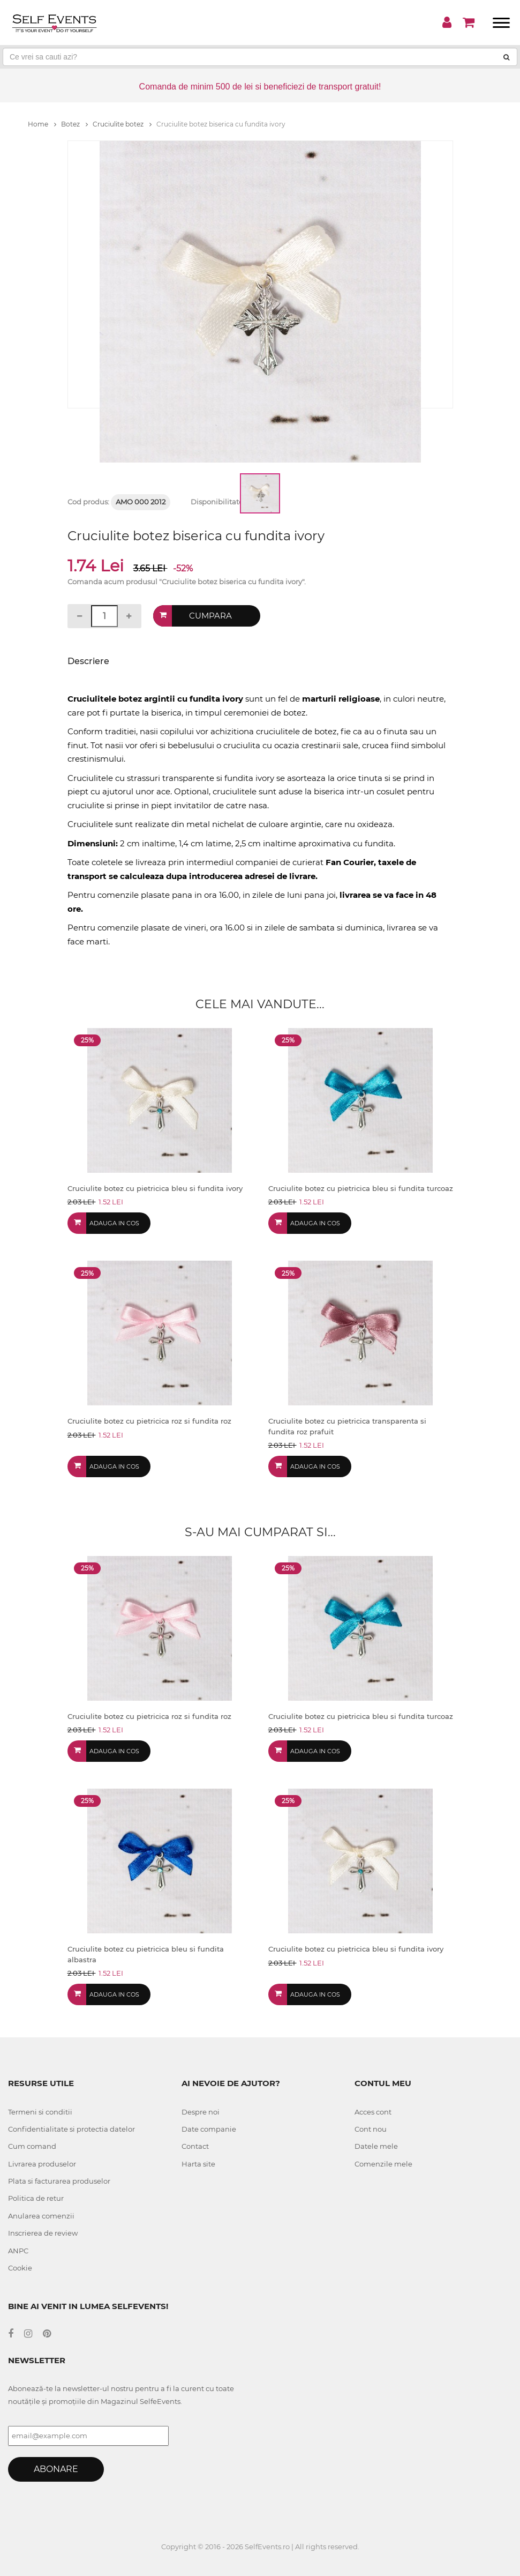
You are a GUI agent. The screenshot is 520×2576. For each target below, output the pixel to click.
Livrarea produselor (42, 2164)
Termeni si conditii (40, 2112)
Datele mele (376, 2146)
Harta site (198, 2164)
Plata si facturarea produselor (59, 2181)
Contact (195, 2146)
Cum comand (32, 2146)
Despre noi (201, 2112)
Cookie (20, 2268)
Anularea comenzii (41, 2216)
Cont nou (371, 2129)
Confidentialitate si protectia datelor (71, 2129)
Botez (74, 124)
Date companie (209, 2129)
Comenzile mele (383, 2164)
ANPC (18, 2250)
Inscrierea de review (43, 2233)
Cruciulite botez (122, 124)
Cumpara (210, 616)
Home (42, 124)
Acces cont (373, 2112)
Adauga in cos (114, 1223)
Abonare (56, 2469)
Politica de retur (36, 2198)
